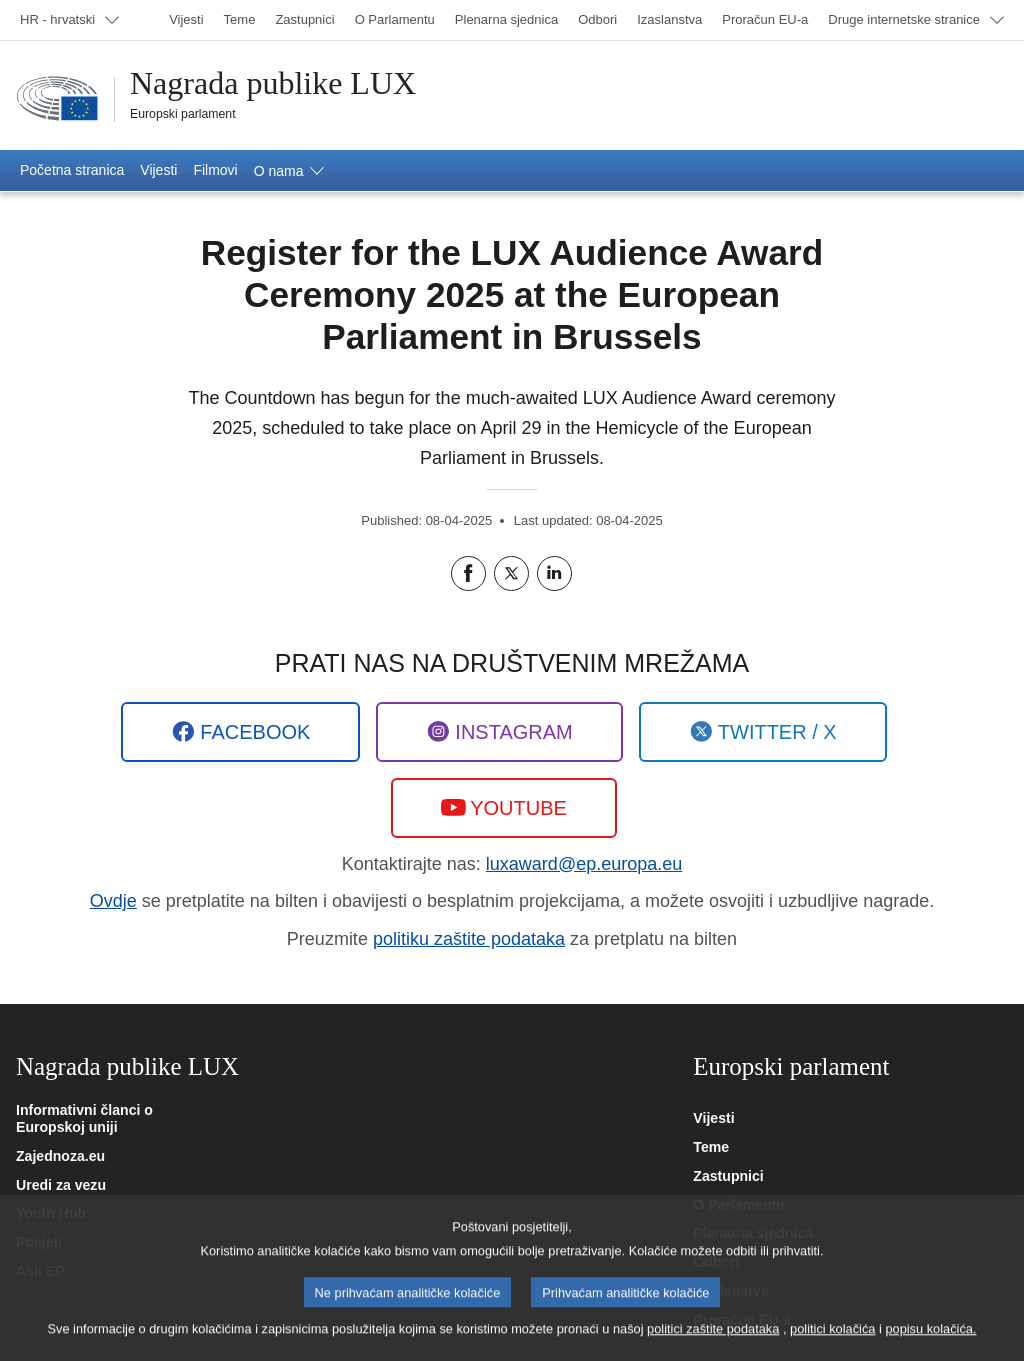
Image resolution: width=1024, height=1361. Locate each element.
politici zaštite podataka (713, 1341)
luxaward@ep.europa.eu (584, 864)
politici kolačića (832, 1341)
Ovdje (113, 901)
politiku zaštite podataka (469, 939)
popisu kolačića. (930, 1341)
